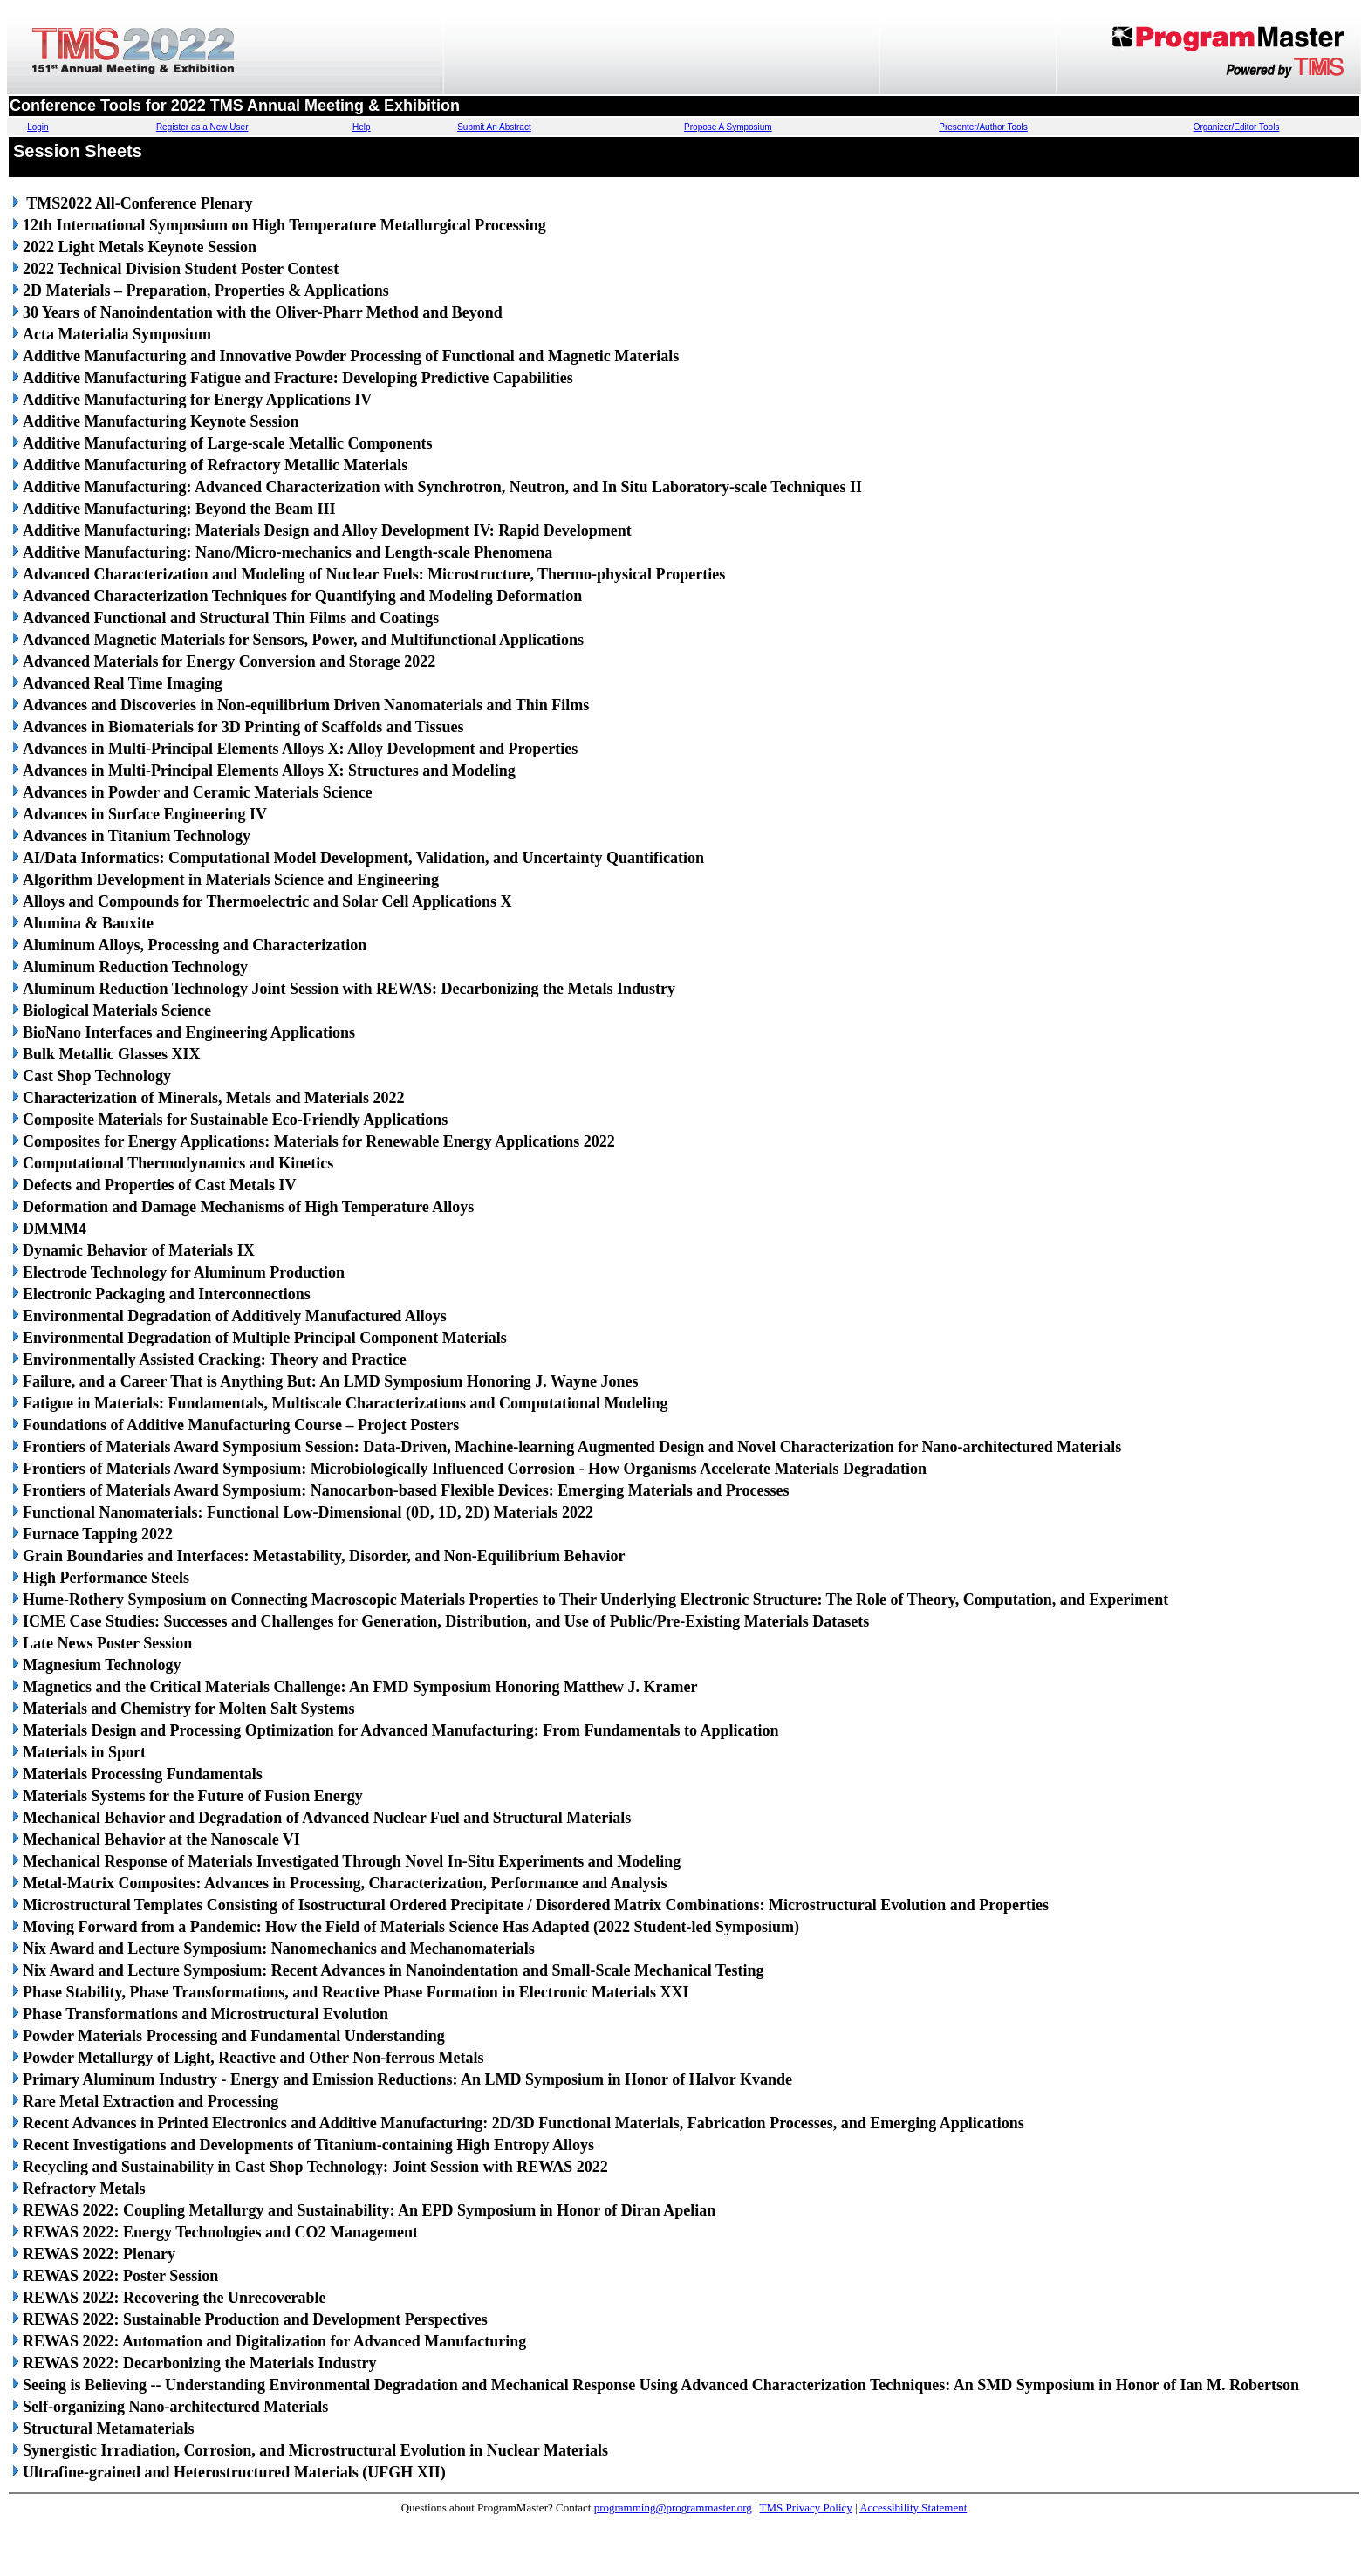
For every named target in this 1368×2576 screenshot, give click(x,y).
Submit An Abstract (494, 127)
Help (361, 127)
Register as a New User (202, 127)
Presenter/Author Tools (983, 127)
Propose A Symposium (728, 127)
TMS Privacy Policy (806, 2507)
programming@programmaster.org (673, 2507)
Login (37, 127)
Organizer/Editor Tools (1237, 127)
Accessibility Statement (913, 2507)
